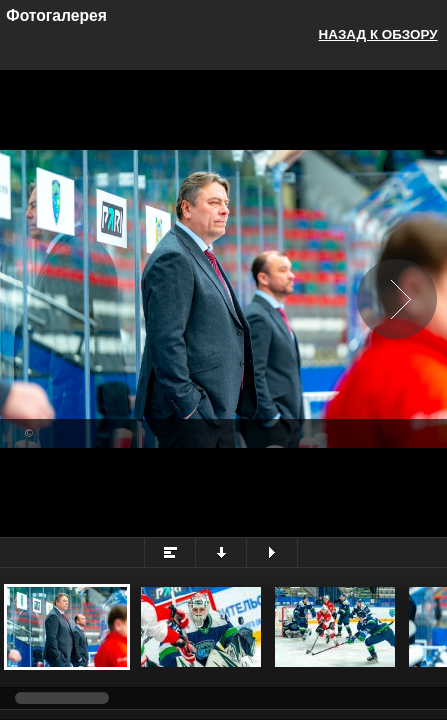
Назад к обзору (378, 34)
